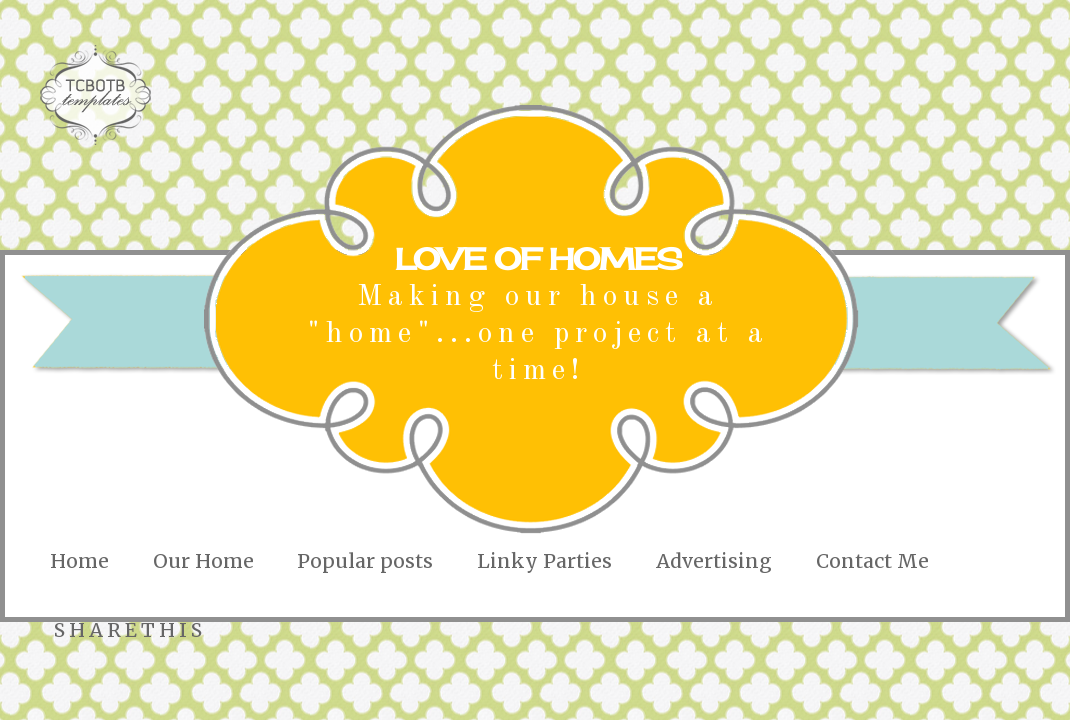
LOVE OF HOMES (538, 259)
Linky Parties (544, 561)
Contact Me (872, 561)
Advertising (714, 561)
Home (79, 561)
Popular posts (365, 561)
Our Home (203, 561)
